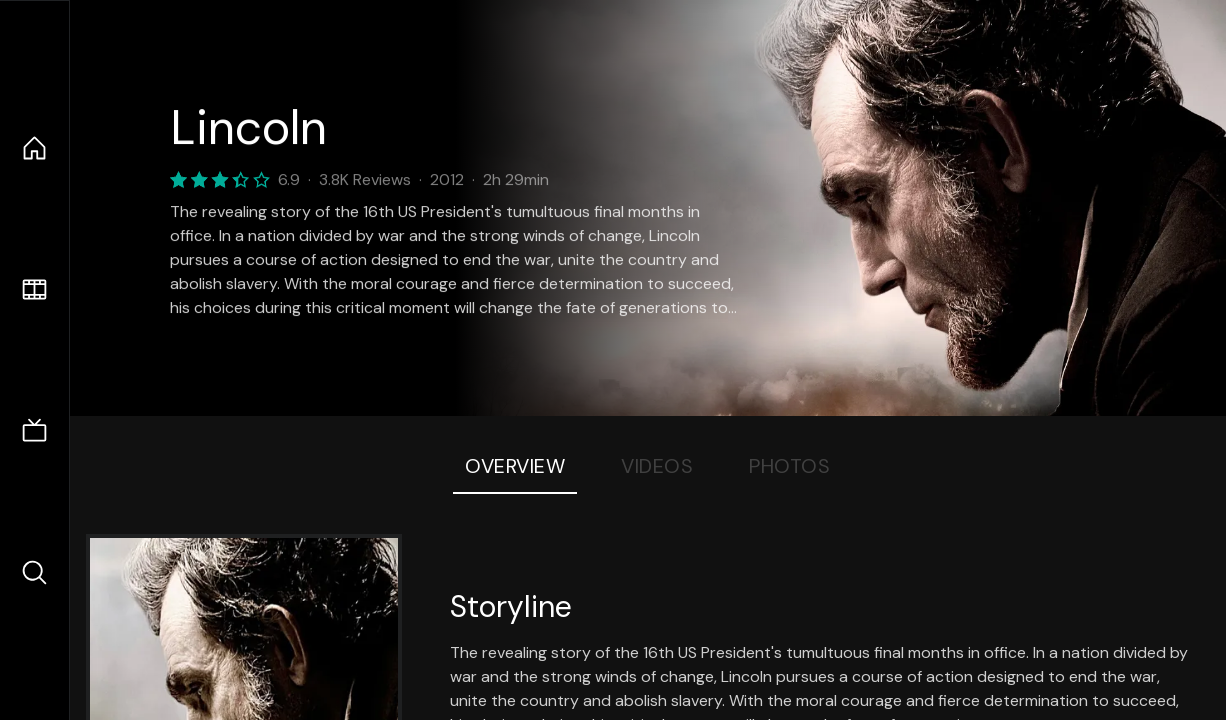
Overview (515, 466)
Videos (657, 466)
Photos (789, 466)
